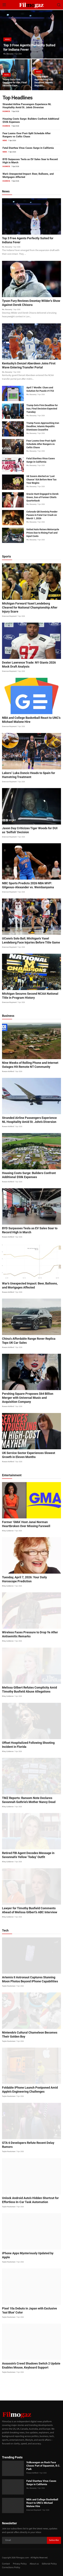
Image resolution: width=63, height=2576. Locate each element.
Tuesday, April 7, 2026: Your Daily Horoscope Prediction (24, 1579)
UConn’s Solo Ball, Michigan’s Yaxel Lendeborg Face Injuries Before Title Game (31, 940)
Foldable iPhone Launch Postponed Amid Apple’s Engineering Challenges (30, 2089)
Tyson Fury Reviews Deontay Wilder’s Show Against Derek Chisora (31, 303)
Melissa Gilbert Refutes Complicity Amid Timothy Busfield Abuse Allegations (29, 1689)
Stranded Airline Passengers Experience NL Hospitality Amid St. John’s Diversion (27, 106)
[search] (59, 5)
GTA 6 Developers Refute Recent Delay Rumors (28, 2145)
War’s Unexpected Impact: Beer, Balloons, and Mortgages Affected (30, 1285)
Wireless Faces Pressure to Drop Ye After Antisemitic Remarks (30, 1634)
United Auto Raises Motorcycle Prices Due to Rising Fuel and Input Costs (42, 532)
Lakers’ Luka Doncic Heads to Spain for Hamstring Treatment (28, 775)
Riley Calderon (8, 1530)
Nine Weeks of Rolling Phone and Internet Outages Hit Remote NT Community (30, 1064)
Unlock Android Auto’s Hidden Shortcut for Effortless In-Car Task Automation (30, 2200)
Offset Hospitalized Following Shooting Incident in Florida (28, 1744)
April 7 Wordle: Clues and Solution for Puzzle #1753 (40, 389)
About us (34, 2563)
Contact (6, 2563)
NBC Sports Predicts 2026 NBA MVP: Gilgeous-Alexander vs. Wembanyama (28, 885)
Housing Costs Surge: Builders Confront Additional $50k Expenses (29, 1175)
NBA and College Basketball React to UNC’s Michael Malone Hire (31, 719)
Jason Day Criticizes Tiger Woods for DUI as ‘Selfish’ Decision (29, 830)
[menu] (4, 5)
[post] (31, 34)
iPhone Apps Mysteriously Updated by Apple (27, 2255)
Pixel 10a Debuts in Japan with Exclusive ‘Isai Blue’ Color (29, 2310)
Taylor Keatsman (8, 1986)
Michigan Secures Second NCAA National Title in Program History (30, 995)
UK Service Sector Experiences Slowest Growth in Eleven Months (28, 1455)
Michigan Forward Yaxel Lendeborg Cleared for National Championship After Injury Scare (29, 607)
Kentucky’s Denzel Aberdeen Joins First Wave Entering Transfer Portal (28, 365)
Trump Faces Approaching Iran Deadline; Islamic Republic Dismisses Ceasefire (42, 426)
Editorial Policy (49, 2563)
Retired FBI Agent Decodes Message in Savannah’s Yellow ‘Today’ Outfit (28, 1855)
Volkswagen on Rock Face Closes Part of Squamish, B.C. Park (43, 2466)
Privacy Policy (20, 2563)
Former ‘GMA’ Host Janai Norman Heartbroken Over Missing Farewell (26, 1524)
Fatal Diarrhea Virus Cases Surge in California (28, 147)
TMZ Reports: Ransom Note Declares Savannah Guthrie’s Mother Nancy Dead (28, 1800)
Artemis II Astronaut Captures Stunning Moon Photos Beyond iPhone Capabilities (30, 1979)
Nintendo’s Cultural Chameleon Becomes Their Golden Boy (29, 2034)
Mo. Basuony (8, 54)
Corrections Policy (11, 2567)
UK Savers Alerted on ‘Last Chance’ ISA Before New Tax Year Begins (41, 479)
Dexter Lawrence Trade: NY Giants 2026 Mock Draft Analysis (29, 664)
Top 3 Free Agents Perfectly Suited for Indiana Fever (27, 240)
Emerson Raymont (9, 616)
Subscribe (54, 2540)
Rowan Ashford (8, 1071)
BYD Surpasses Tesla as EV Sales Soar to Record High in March (29, 1230)
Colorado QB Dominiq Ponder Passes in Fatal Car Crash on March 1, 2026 (41, 515)
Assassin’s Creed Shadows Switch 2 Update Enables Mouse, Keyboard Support (31, 2365)
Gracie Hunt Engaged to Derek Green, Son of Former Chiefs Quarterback (42, 497)
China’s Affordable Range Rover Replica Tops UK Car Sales (28, 1340)
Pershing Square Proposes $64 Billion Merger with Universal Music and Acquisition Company (27, 1397)
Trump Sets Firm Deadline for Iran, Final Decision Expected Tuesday (42, 408)
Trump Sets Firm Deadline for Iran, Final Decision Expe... (15, 82)
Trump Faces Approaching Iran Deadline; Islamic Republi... (43, 81)
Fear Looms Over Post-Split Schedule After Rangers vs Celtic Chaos (27, 135)
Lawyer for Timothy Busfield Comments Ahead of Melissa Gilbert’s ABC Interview (29, 1910)
